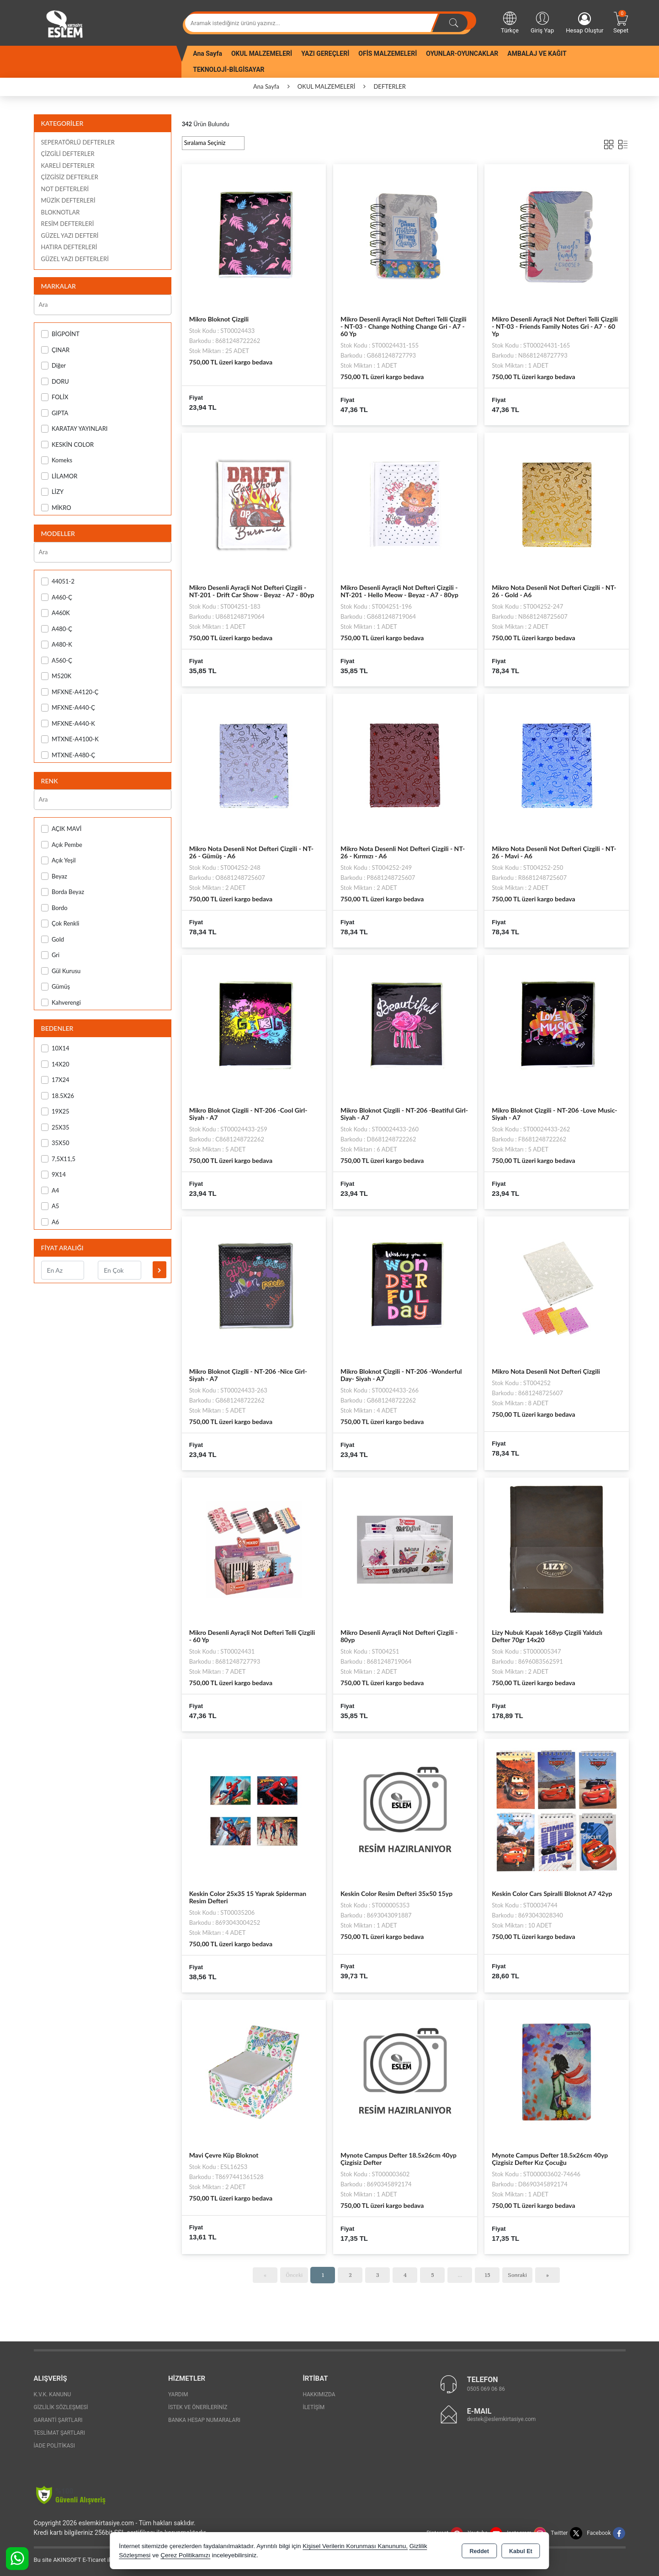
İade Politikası (54, 2445)
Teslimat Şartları (59, 2433)
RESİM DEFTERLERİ (67, 223)
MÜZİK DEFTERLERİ (68, 200)
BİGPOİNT (60, 334)
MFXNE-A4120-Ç (70, 692)
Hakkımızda (319, 2394)
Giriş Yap (542, 22)
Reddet (479, 2551)
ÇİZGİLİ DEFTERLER (68, 153)
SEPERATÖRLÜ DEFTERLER (78, 142)
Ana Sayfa (207, 53)
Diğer (53, 366)
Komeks (57, 460)
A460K (55, 613)
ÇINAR (55, 350)
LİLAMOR (59, 476)
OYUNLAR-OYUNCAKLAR (462, 53)
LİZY (52, 492)
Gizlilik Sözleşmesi (61, 2407)
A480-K (56, 644)
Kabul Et (520, 2551)
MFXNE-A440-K (68, 724)
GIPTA (55, 413)
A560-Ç (56, 660)
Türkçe (510, 22)
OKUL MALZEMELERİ (261, 53)
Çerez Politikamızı (185, 2555)
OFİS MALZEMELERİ (387, 53)
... (459, 2274)
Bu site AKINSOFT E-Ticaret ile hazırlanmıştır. (93, 2559)
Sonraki (517, 2274)
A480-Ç (56, 629)
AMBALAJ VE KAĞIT (536, 53)
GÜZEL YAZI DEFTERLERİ (75, 258)
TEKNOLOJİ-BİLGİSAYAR (228, 69)
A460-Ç (56, 597)
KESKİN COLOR (67, 445)
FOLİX (55, 397)
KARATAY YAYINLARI (74, 429)
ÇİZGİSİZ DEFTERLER (69, 177)
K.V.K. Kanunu (52, 2394)
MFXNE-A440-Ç (68, 708)
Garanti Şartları (58, 2420)
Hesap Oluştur (584, 23)
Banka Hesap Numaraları (204, 2420)
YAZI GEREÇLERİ (325, 53)
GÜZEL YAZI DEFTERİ (70, 235)
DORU (55, 382)
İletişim (313, 2407)
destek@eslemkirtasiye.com (501, 2419)
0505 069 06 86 (486, 2389)
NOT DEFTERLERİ (65, 189)
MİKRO (56, 508)
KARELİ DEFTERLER (68, 165)
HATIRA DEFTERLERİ (69, 247)
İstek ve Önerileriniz (198, 2407)
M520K (56, 676)
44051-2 (57, 581)
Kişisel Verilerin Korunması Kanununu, (355, 2546)
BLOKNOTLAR (60, 212)
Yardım (178, 2394)
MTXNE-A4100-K (70, 739)
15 (487, 2274)
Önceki (294, 2274)
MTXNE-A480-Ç (68, 755)
